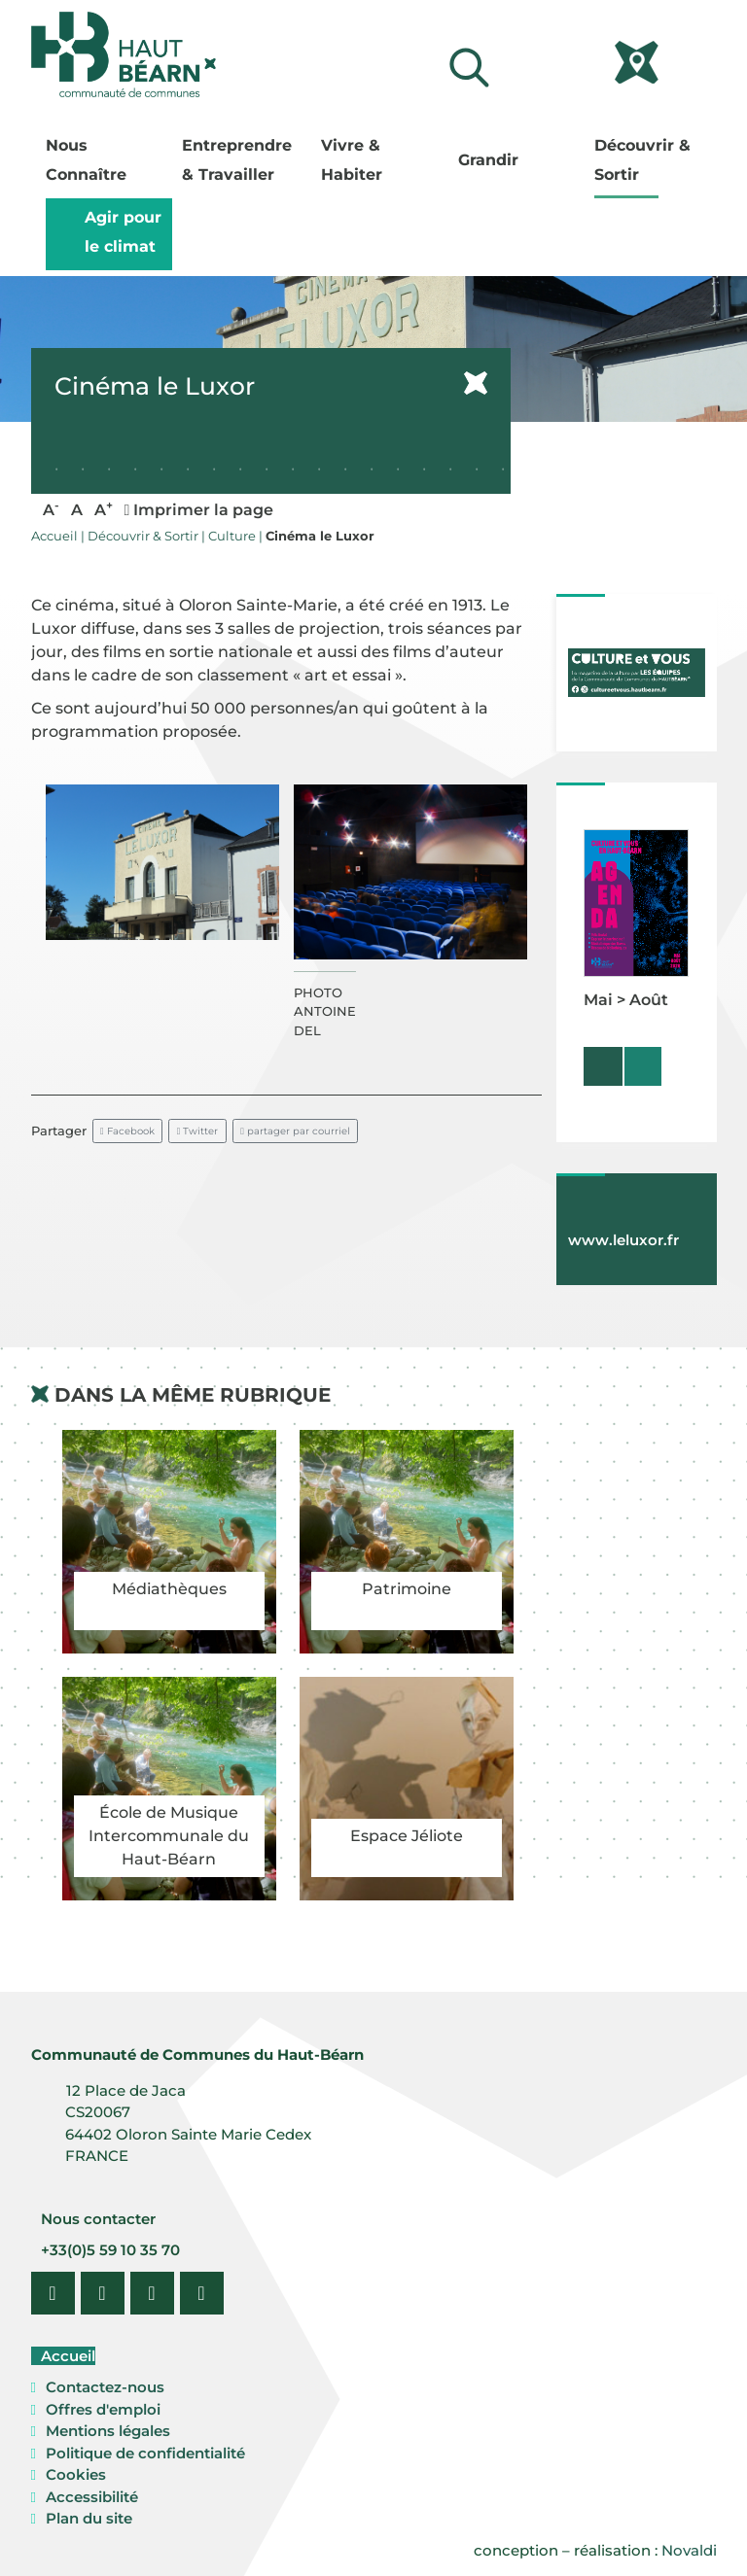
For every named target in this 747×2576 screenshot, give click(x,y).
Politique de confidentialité (145, 2453)
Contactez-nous (105, 2387)
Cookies (76, 2474)
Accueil (66, 2356)
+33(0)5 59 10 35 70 (108, 2250)
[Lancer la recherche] (469, 67)
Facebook (127, 1131)
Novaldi (689, 2550)
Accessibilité (92, 2497)
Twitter (198, 1131)
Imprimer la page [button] (199, 510)
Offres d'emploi (103, 2409)
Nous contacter (96, 2219)
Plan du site (89, 2518)
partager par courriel (295, 1131)
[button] (162, 862)
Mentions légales (108, 2430)
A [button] (51, 509)
